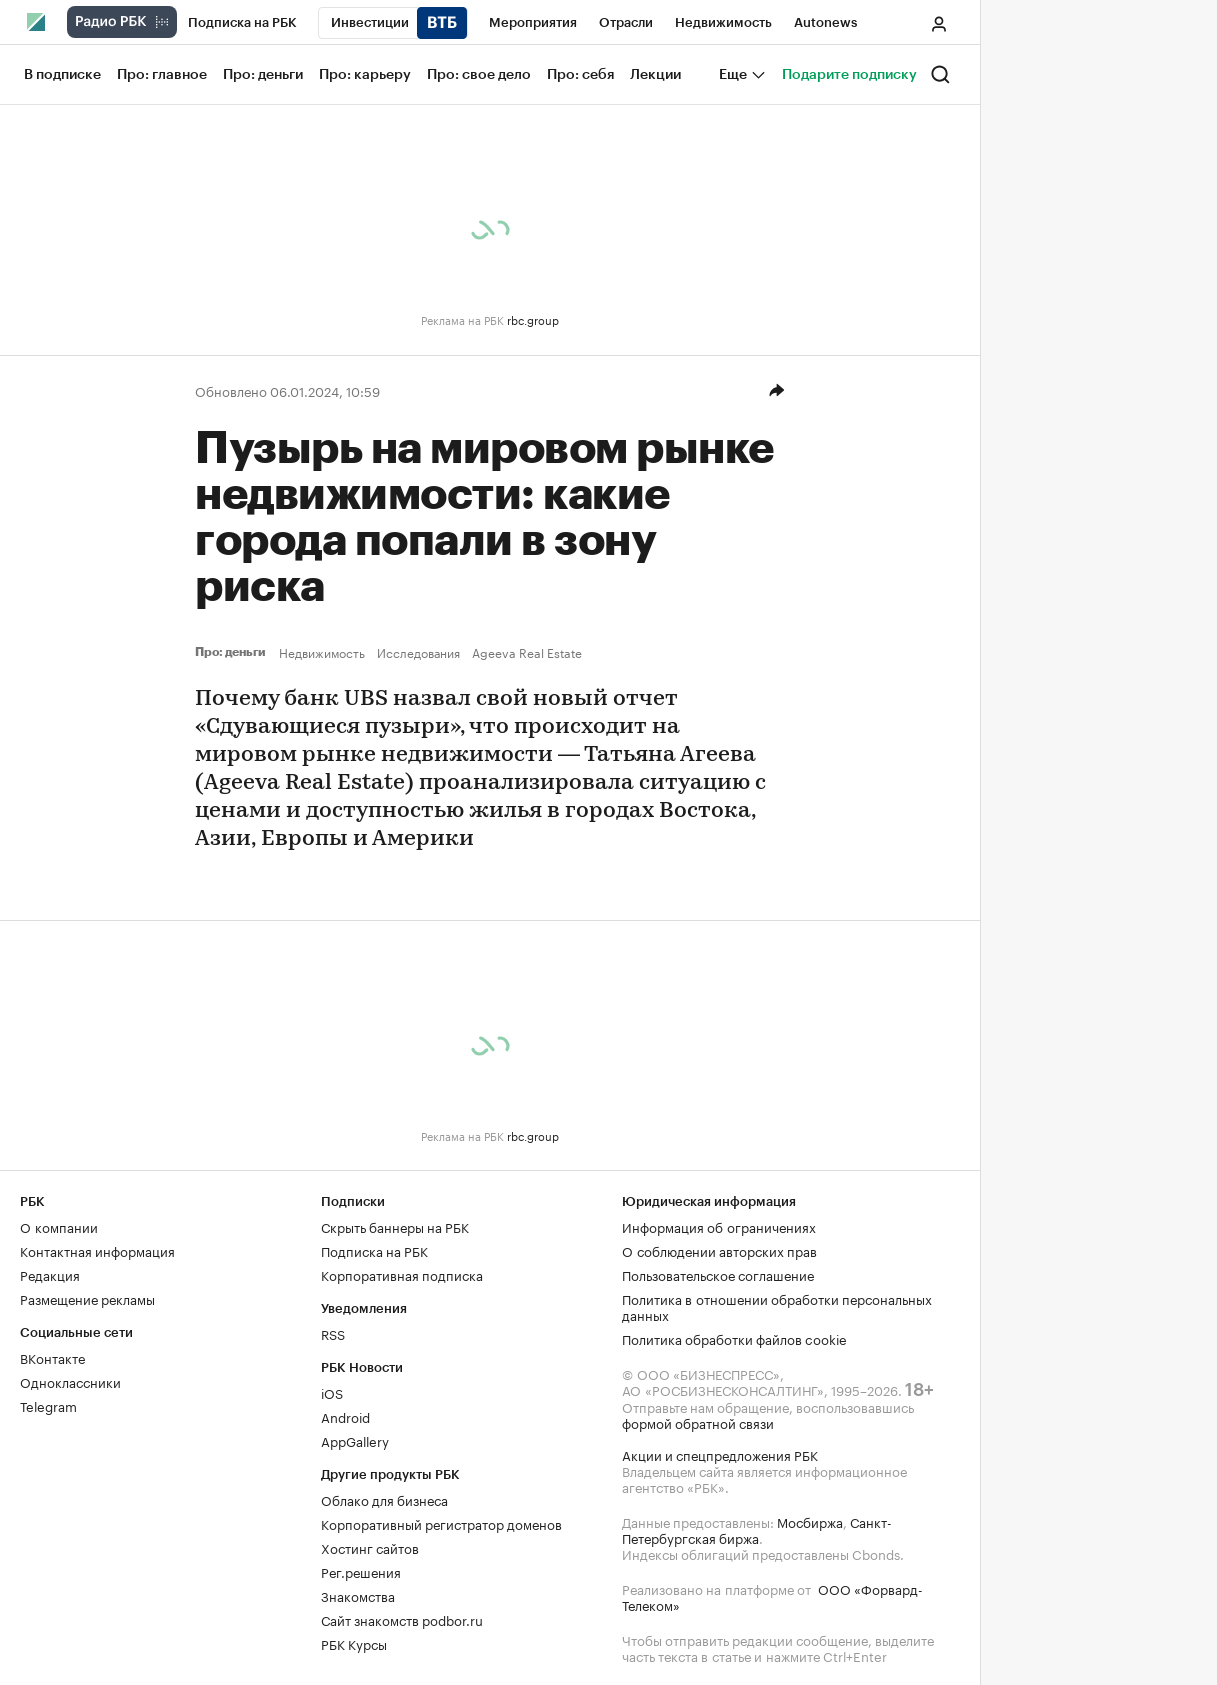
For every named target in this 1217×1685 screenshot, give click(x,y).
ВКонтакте (52, 1357)
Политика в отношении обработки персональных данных (777, 1306)
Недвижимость (322, 652)
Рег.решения (361, 1571)
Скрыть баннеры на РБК (395, 1226)
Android (345, 1416)
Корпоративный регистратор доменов (441, 1523)
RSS (333, 1333)
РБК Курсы (354, 1643)
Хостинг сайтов (370, 1547)
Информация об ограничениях (719, 1226)
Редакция (50, 1274)
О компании (59, 1226)
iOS (332, 1392)
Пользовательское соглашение (718, 1274)
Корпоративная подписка (402, 1274)
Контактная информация (97, 1250)
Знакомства (358, 1595)
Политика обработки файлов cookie (734, 1338)
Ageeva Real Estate (527, 652)
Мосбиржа (810, 1521)
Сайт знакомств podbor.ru (402, 1619)
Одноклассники (70, 1381)
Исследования (418, 652)
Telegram (48, 1405)
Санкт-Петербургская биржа (757, 1529)
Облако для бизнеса (384, 1499)
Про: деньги (233, 652)
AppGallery (355, 1440)
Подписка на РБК (374, 1250)
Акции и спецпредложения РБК (720, 1454)
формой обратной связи (698, 1422)
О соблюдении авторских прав (719, 1250)
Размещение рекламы (87, 1298)
